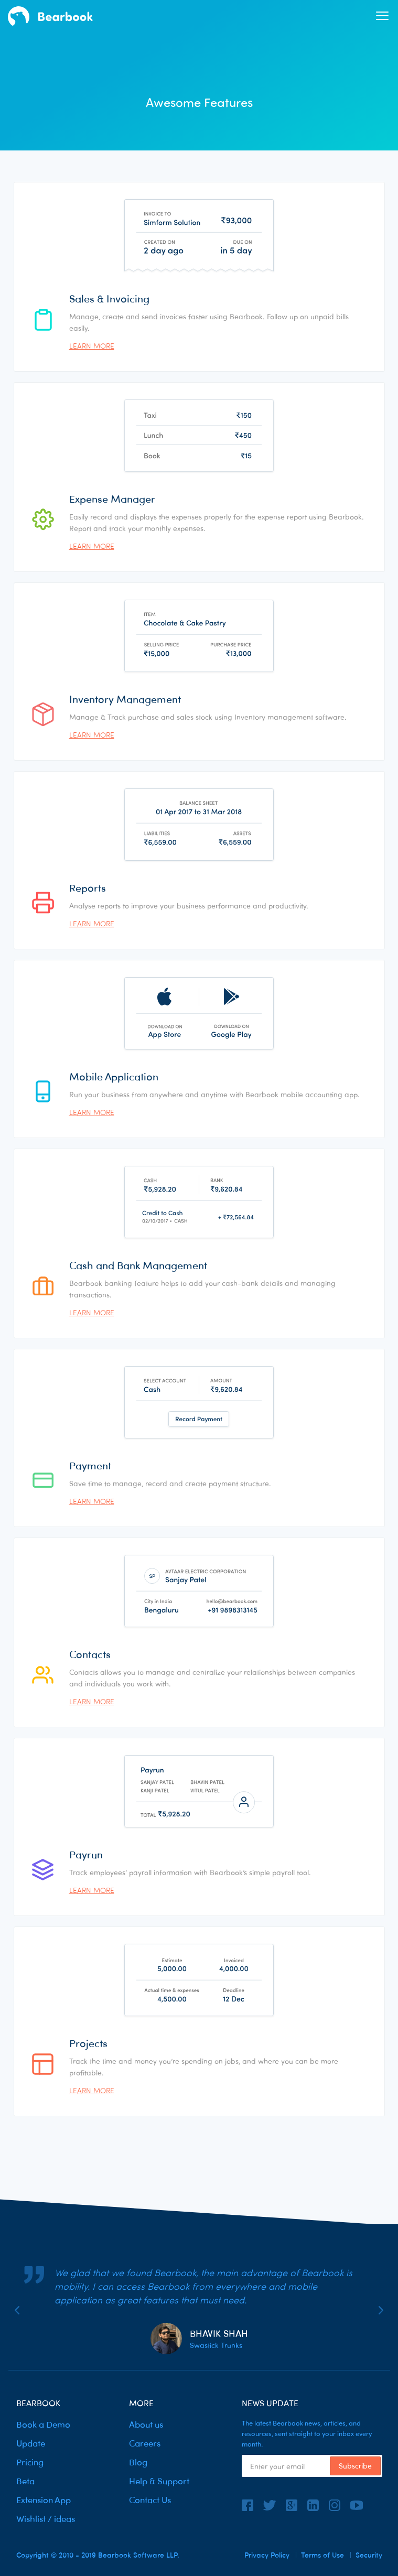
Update (30, 2443)
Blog (138, 2462)
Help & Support (159, 2481)
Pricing (30, 2462)
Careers (144, 2443)
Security (369, 2555)
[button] (382, 15)
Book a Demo (43, 2424)
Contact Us (150, 2500)
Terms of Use (322, 2555)
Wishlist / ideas (45, 2519)
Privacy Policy (266, 2555)
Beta (25, 2481)
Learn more (91, 346)
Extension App (43, 2500)
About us (146, 2424)
